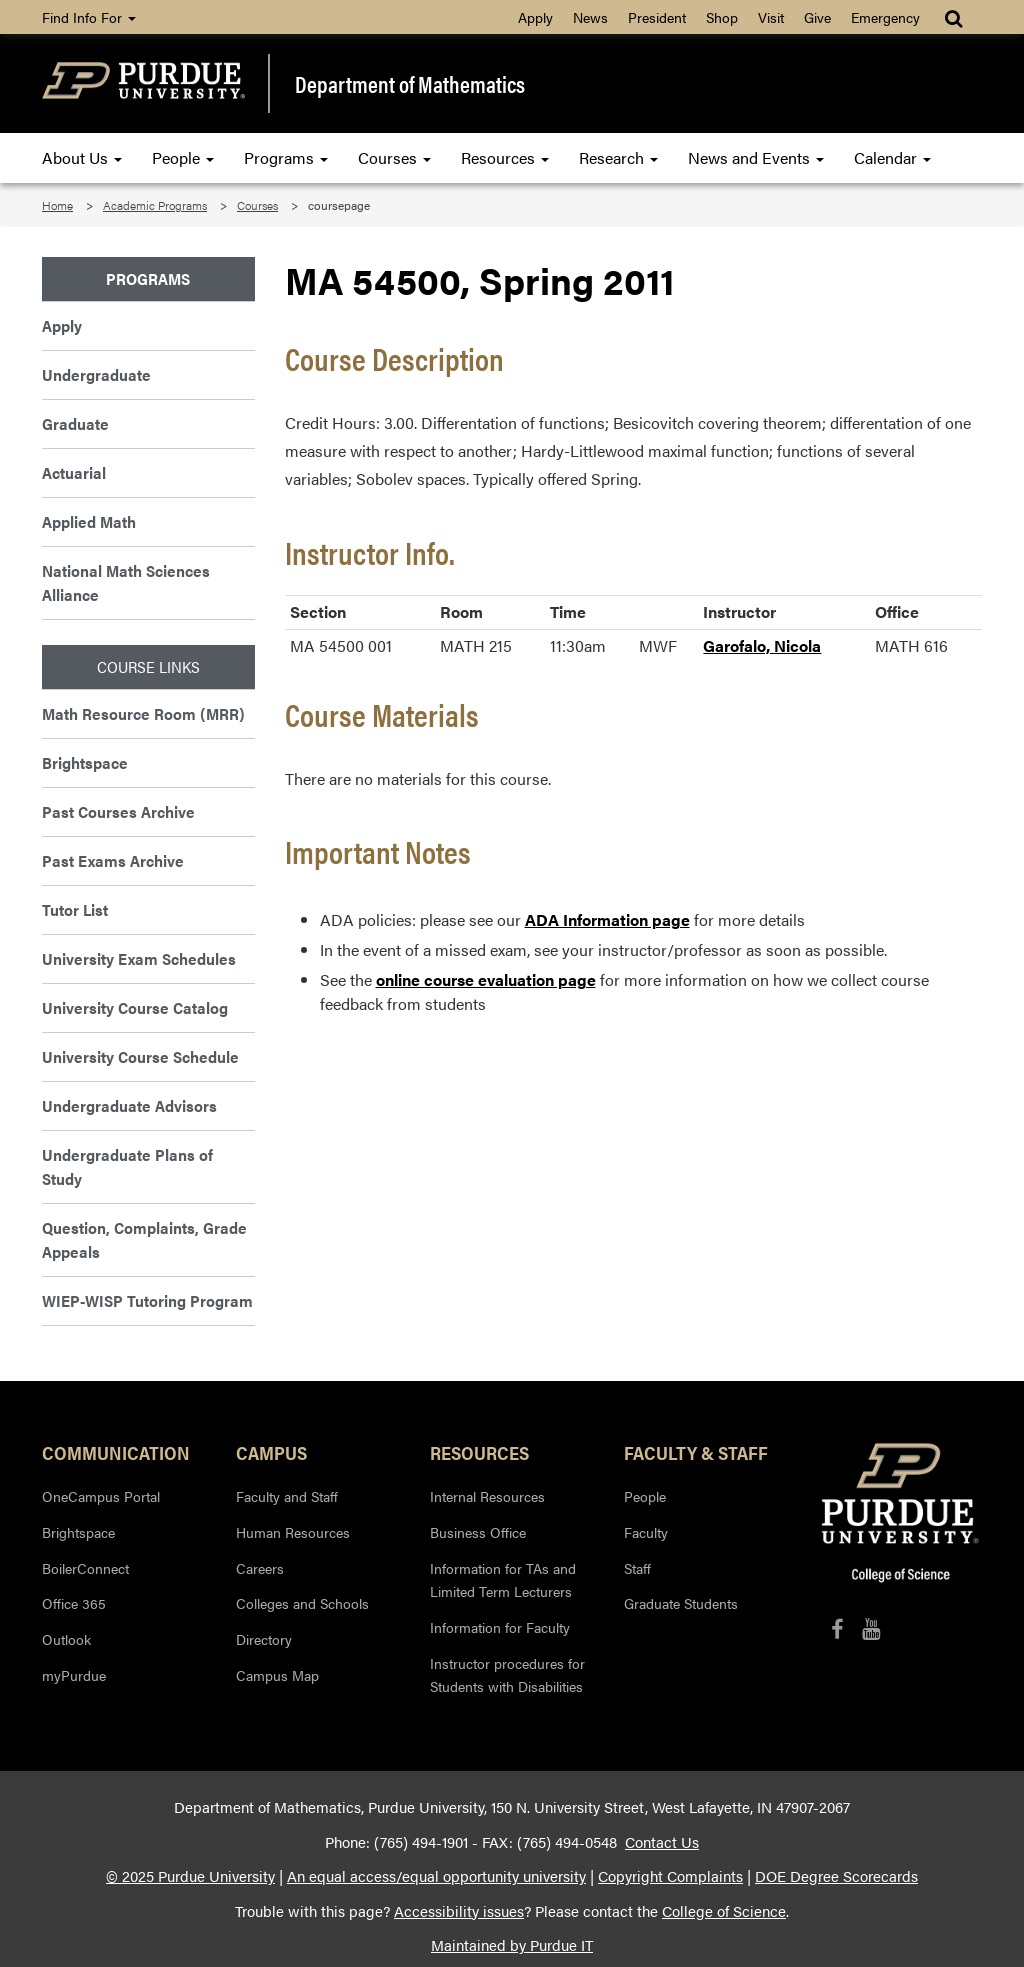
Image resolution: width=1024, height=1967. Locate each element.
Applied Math (89, 521)
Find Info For (89, 17)
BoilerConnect (85, 1568)
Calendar (892, 157)
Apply (535, 17)
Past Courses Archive (118, 811)
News (590, 17)
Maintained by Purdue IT (512, 1945)
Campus (271, 1452)
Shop (722, 17)
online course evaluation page (486, 979)
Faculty (646, 1532)
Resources (505, 157)
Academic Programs (155, 205)
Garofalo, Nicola (762, 645)
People (183, 157)
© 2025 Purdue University (190, 1876)
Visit (771, 17)
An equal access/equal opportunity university (436, 1876)
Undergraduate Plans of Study (127, 1166)
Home (57, 205)
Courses (394, 157)
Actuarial (74, 472)
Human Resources (293, 1532)
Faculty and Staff (287, 1496)
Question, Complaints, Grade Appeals (144, 1239)
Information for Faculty (500, 1627)
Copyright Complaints (670, 1876)
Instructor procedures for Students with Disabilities (507, 1675)
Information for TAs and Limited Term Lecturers (503, 1580)
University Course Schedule (140, 1056)
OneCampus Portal (101, 1496)
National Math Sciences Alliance (126, 582)
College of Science (724, 1911)
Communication (116, 1452)
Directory (264, 1639)
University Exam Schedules (139, 958)
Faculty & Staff (696, 1452)
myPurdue (74, 1675)
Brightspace (85, 762)
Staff (637, 1568)
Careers (260, 1568)
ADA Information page (607, 919)
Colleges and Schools (302, 1603)
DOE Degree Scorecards (836, 1876)
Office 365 (74, 1603)
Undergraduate (96, 374)
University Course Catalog (135, 1007)
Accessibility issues (459, 1911)
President (657, 17)
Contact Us (662, 1842)
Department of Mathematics (410, 83)
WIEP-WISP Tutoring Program (147, 1300)
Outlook (66, 1639)
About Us (82, 157)
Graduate (75, 423)
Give (817, 17)
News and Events (756, 157)
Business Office (478, 1532)
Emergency (885, 17)
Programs (286, 157)
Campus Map (277, 1675)
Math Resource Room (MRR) (143, 713)
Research (618, 157)
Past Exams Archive (113, 860)
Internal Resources (487, 1496)
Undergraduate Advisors (129, 1105)
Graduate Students (681, 1603)
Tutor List (75, 909)
